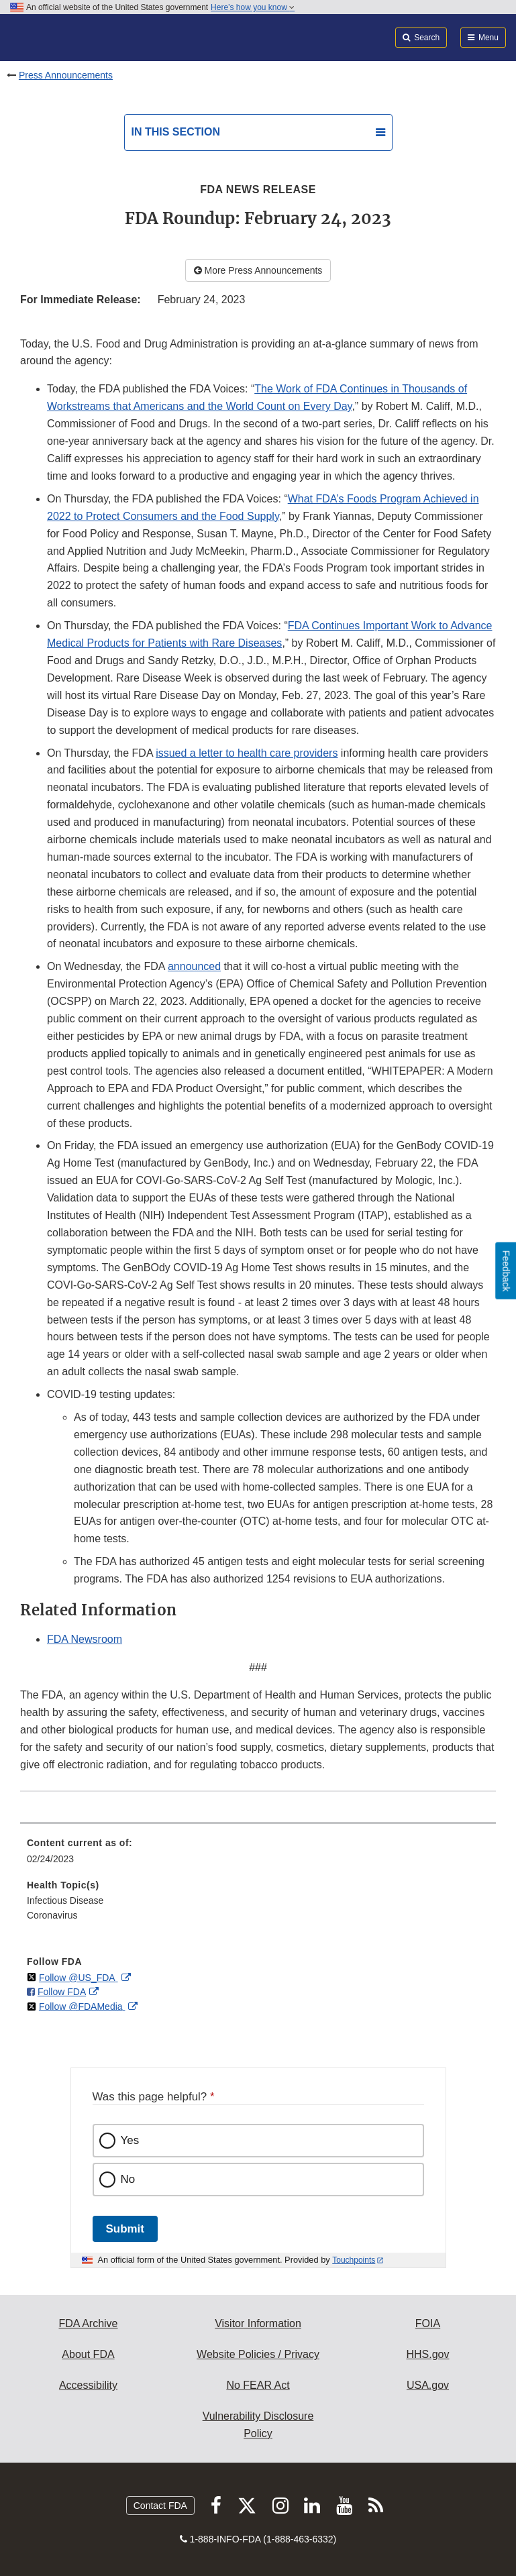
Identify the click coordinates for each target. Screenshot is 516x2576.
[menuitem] (258, 1855)
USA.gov (428, 2385)
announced (194, 966)
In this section (176, 132)
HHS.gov (427, 2354)
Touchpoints (353, 2260)
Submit (125, 2228)
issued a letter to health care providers (247, 753)
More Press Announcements (258, 270)
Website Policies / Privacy (258, 2354)
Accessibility (88, 2385)
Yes (130, 2140)
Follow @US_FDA (78, 1977)
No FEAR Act (257, 2385)
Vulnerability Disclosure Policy (258, 2424)
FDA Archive (87, 2323)
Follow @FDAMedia (82, 2006)
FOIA (427, 2323)
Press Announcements (66, 75)
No (128, 2179)
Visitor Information (258, 2323)
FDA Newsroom (84, 1639)
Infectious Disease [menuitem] (65, 1900)
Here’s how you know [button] (253, 7)
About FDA (88, 2354)
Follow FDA (62, 1991)
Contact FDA (160, 2505)
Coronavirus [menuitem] (52, 1915)
